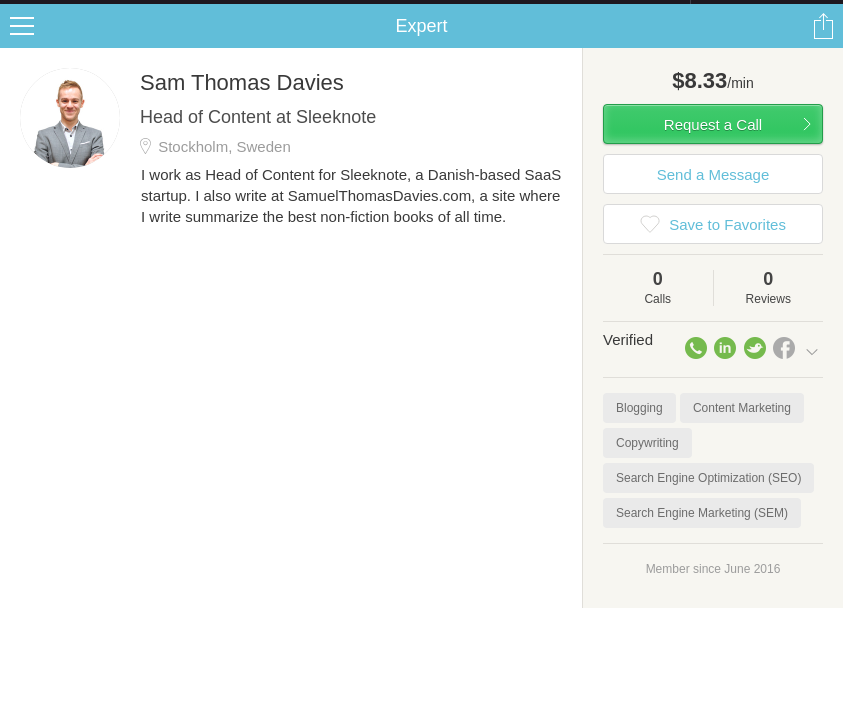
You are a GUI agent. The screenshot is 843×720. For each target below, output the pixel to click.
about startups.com (761, 13)
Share (823, 46)
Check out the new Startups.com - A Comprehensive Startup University (473, 13)
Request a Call (713, 144)
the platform (109, 11)
